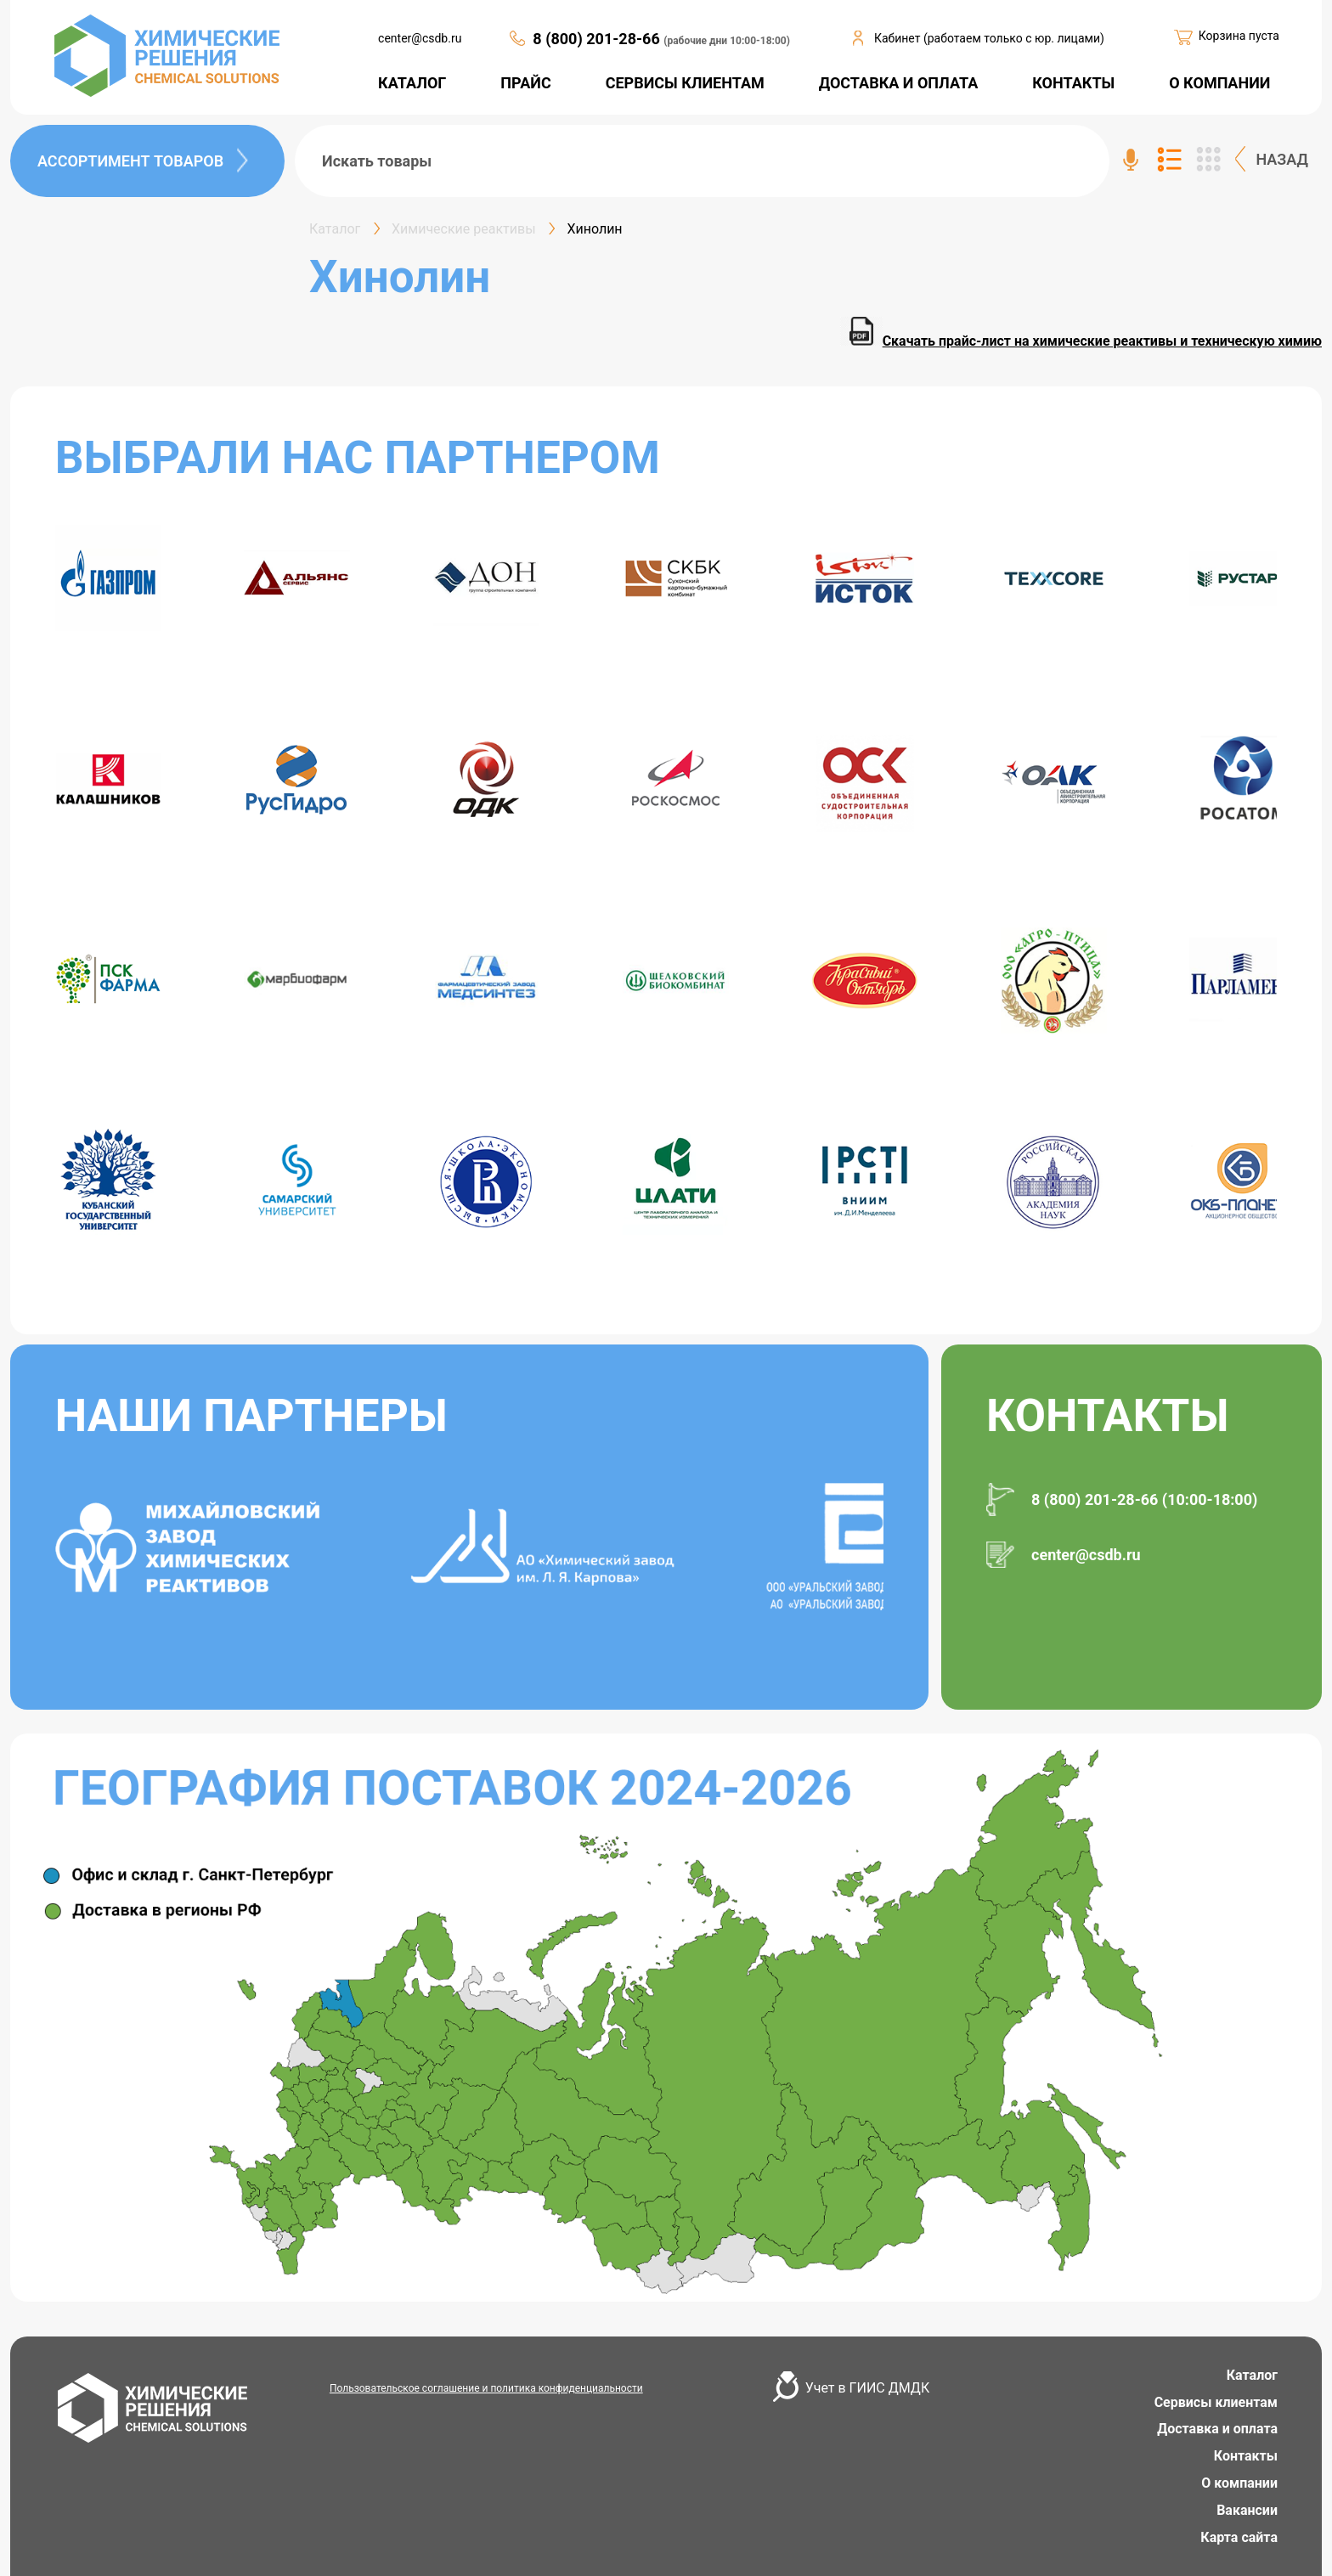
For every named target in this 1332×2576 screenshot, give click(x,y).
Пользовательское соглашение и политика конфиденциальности (486, 2388)
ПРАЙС (525, 83)
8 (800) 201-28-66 (598, 39)
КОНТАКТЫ (1073, 83)
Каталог (1252, 2375)
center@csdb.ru (419, 38)
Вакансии (1247, 2510)
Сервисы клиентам (1216, 2402)
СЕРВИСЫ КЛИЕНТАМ (685, 83)
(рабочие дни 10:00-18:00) (726, 41)
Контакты (1246, 2456)
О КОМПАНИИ (1219, 83)
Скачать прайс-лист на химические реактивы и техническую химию (1081, 341)
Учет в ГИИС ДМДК (867, 2388)
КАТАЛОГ (412, 83)
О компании (1239, 2483)
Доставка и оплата (1217, 2429)
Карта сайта (1239, 2537)
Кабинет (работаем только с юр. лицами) (989, 38)
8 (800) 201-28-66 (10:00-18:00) (1144, 1499)
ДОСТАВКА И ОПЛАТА (899, 83)
